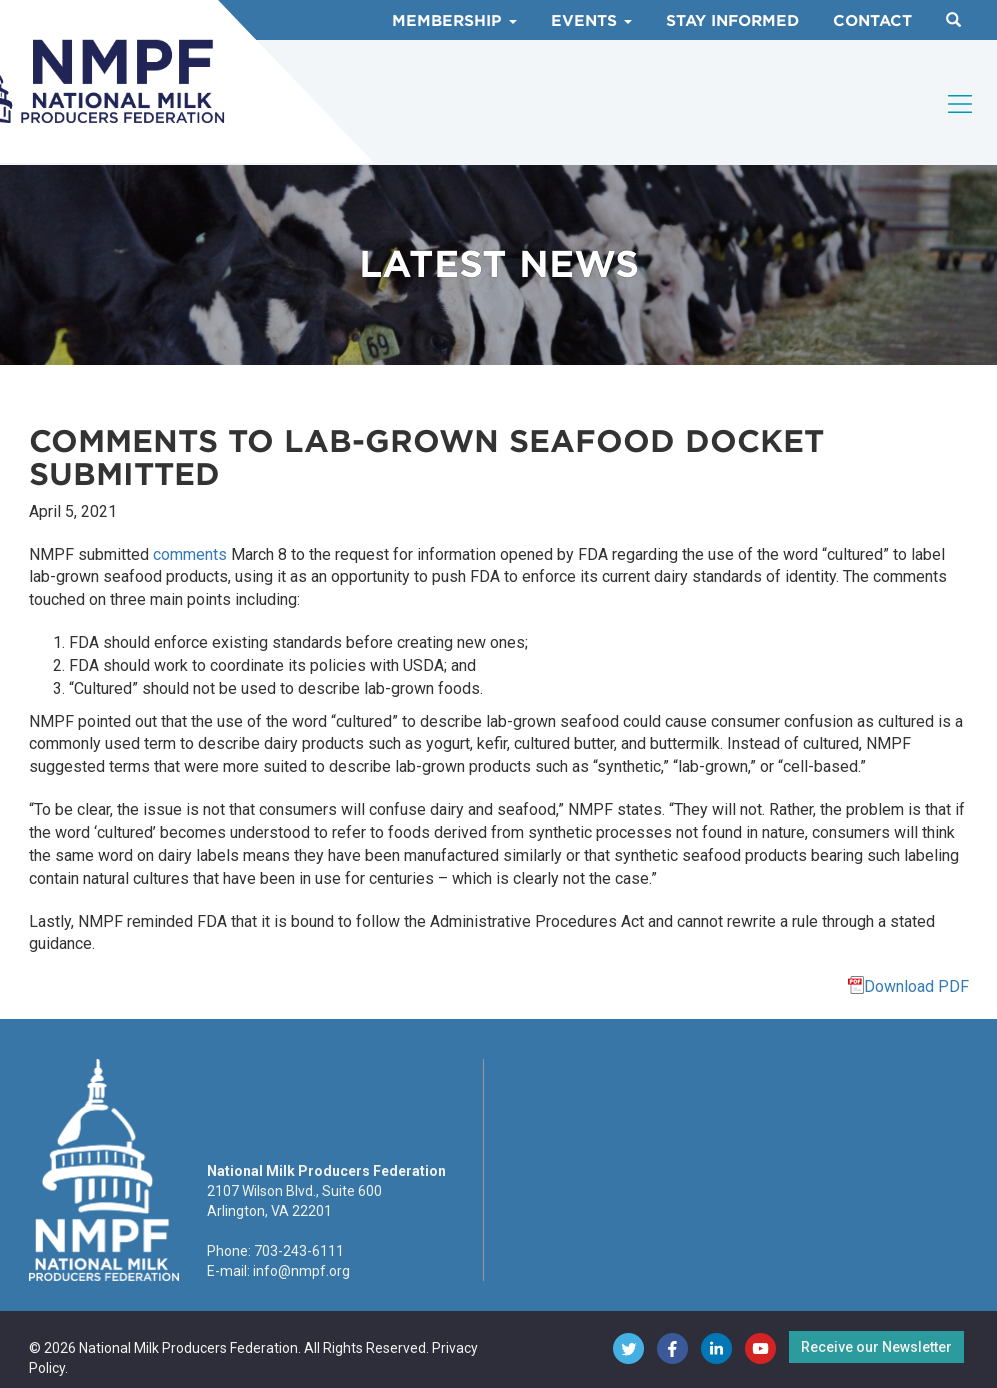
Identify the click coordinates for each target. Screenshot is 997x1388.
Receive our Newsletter (876, 1347)
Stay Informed (732, 21)
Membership (454, 21)
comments (190, 554)
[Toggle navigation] (961, 104)
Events (591, 21)
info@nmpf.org (301, 1271)
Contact (872, 21)
